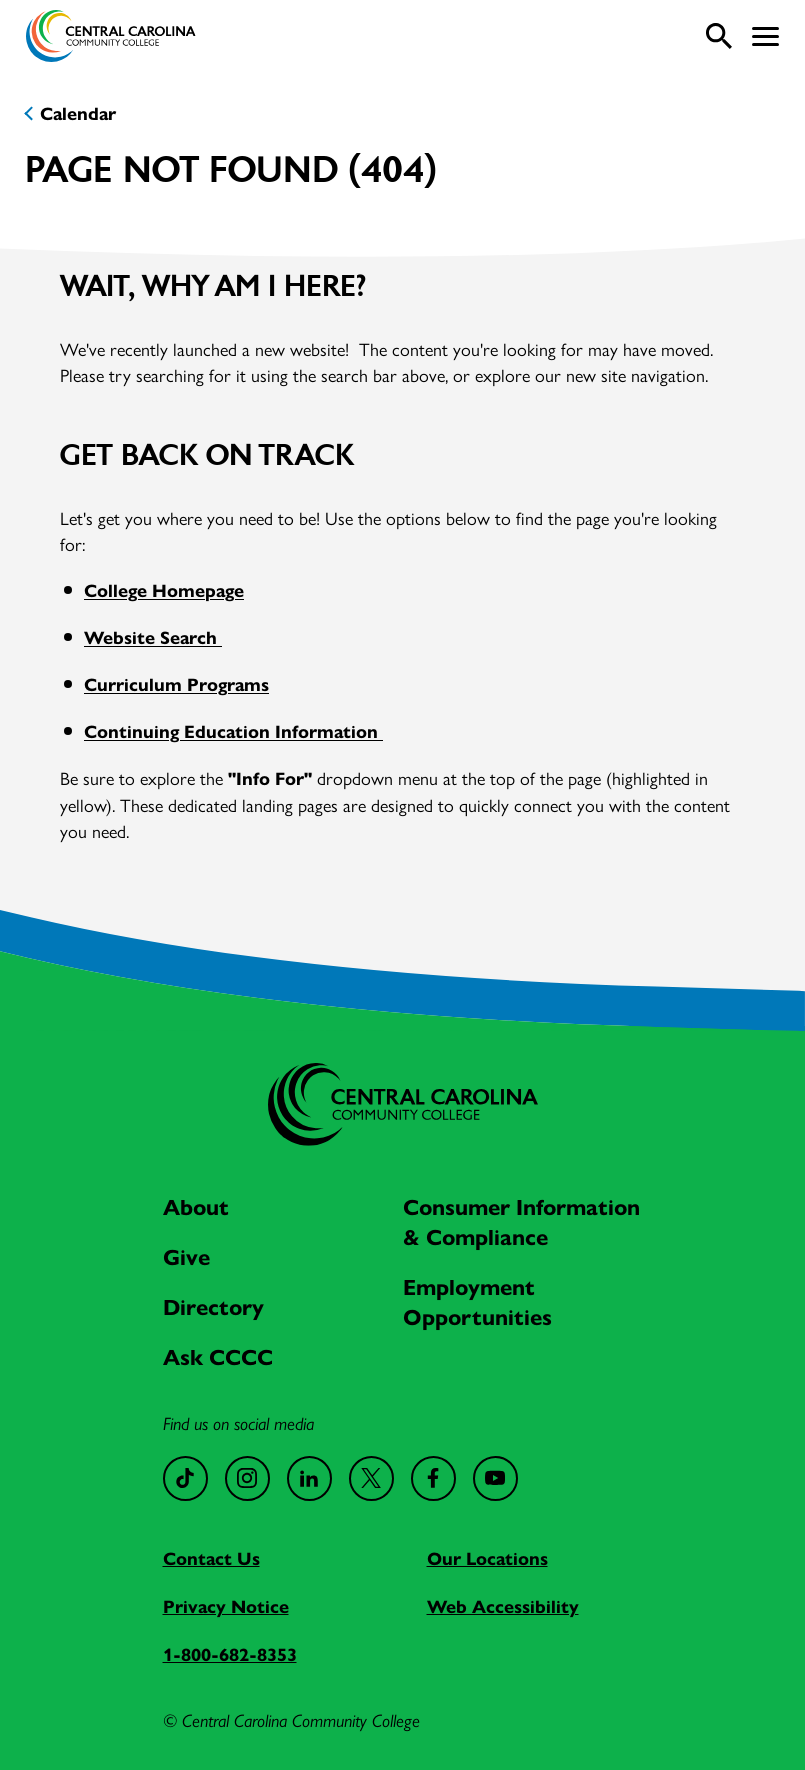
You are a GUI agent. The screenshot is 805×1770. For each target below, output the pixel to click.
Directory (213, 1307)
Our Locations (487, 1559)
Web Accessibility (503, 1607)
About (196, 1207)
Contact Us (211, 1559)
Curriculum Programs (176, 685)
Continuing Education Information (233, 732)
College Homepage (164, 591)
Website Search (153, 638)
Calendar (78, 114)
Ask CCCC (218, 1357)
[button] (765, 36)
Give (186, 1257)
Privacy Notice (226, 1607)
